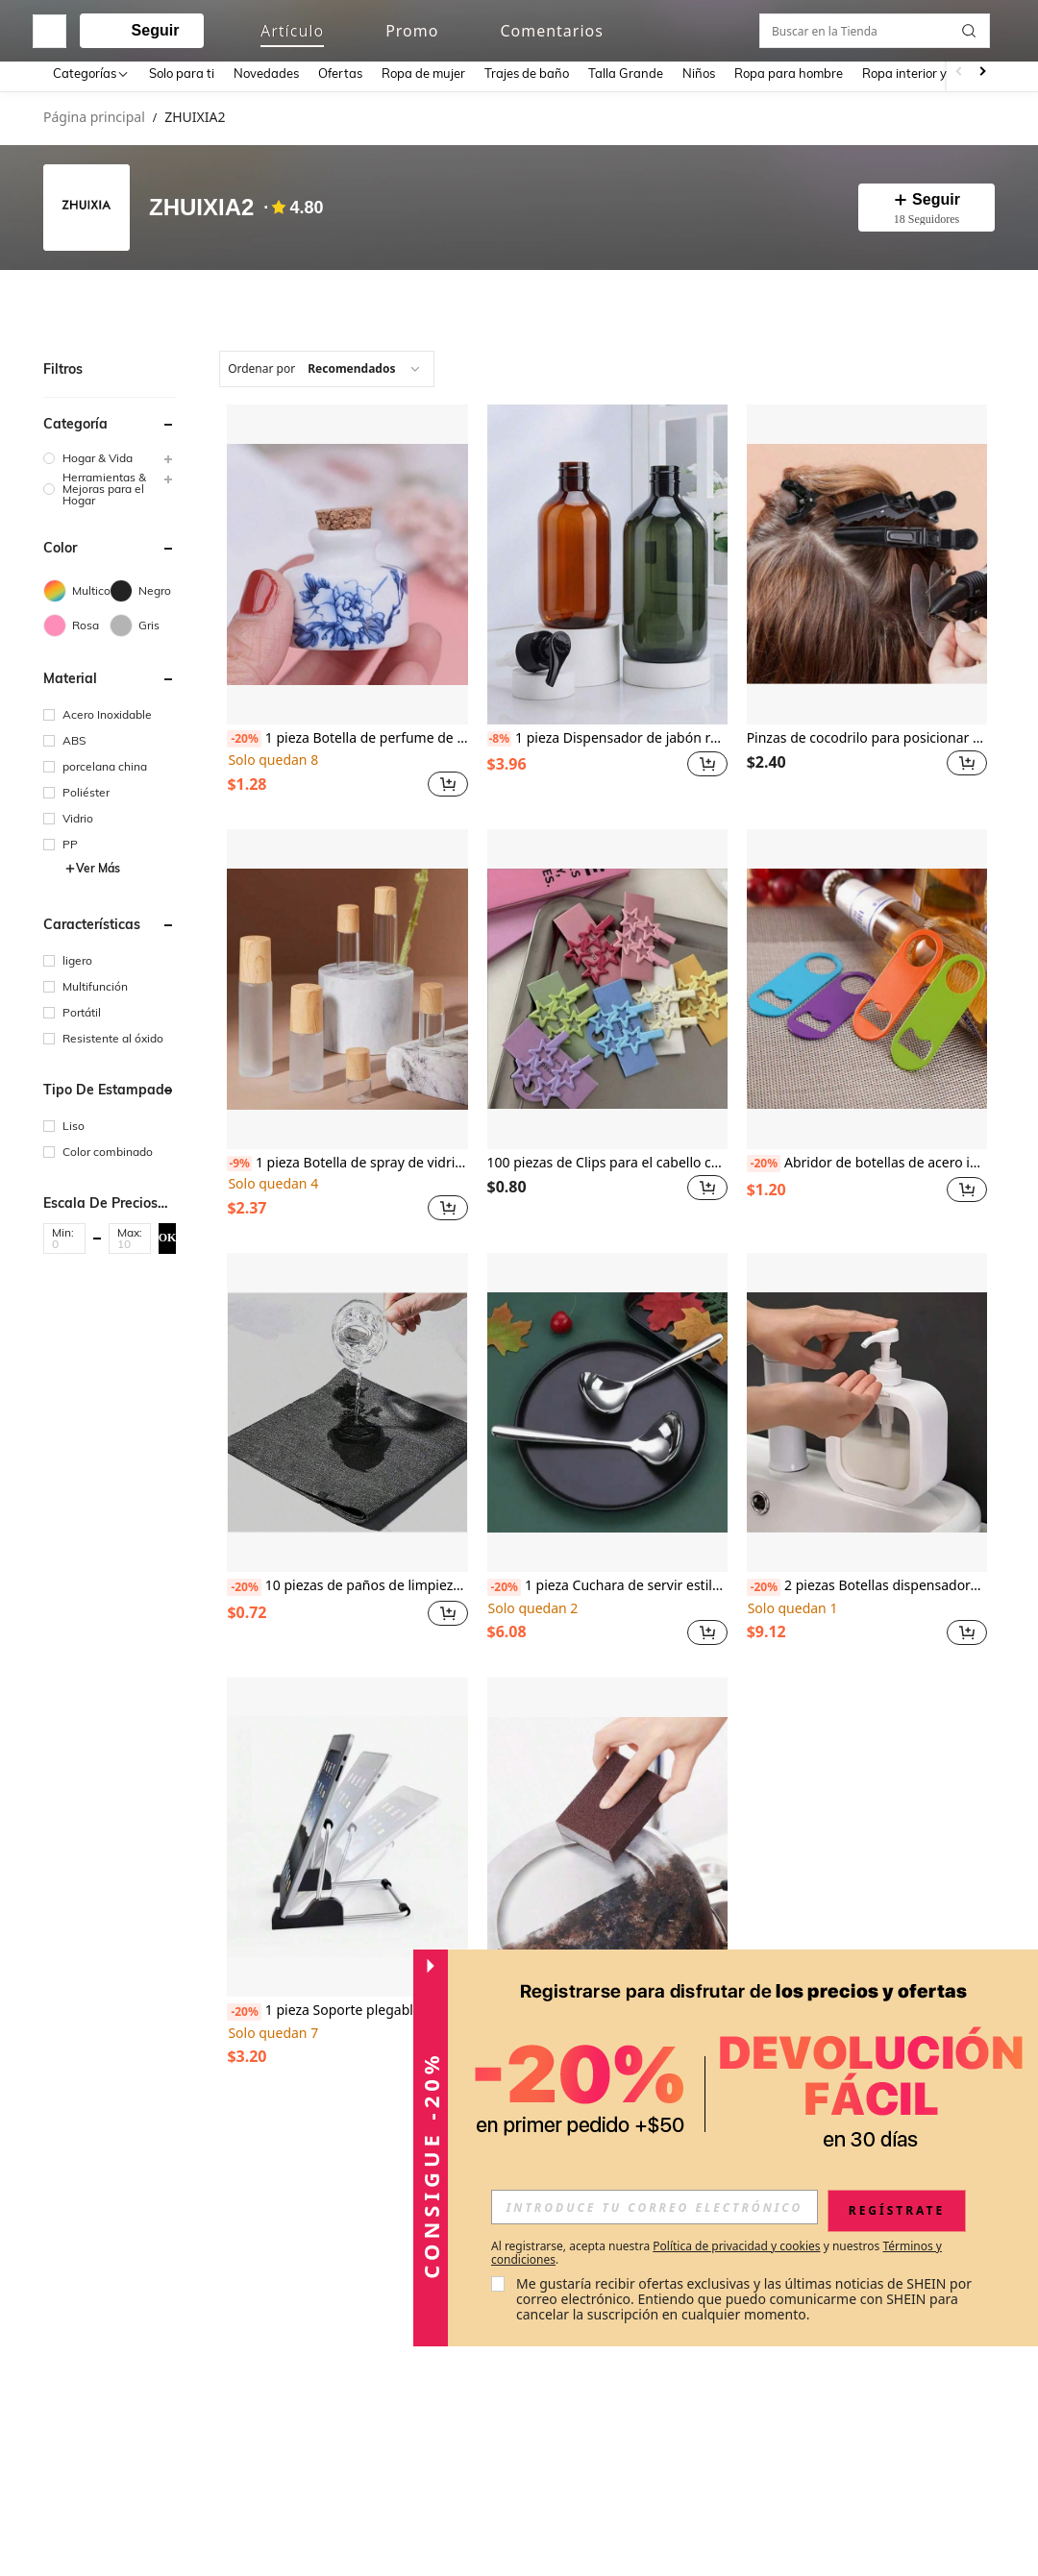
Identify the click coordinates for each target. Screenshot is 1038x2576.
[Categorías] (91, 72)
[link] (869, 25)
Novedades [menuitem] (266, 73)
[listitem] (347, 599)
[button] (946, 26)
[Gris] (143, 621)
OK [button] (168, 1233)
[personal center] (833, 26)
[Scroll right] (982, 72)
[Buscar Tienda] (973, 298)
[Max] (129, 1240)
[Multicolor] (76, 587)
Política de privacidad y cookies (736, 2246)
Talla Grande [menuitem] (625, 73)
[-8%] (499, 735)
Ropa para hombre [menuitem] (788, 73)
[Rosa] (76, 621)
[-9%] (239, 1159)
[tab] (96, 299)
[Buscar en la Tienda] (879, 299)
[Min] (64, 1240)
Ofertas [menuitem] (340, 73)
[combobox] (326, 365)
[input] (654, 2207)
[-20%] (243, 735)
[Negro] (143, 587)
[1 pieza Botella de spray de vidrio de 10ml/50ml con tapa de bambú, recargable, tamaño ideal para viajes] (347, 985)
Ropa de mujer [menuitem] (423, 73)
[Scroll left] (959, 72)
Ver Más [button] (92, 864)
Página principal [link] (94, 118)
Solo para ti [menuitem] (181, 73)
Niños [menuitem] (698, 73)
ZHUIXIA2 (201, 208)
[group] (109, 454)
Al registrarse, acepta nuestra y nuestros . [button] (716, 2253)
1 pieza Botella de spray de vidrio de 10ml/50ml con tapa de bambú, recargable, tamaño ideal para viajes (347, 1159)
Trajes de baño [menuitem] (526, 73)
